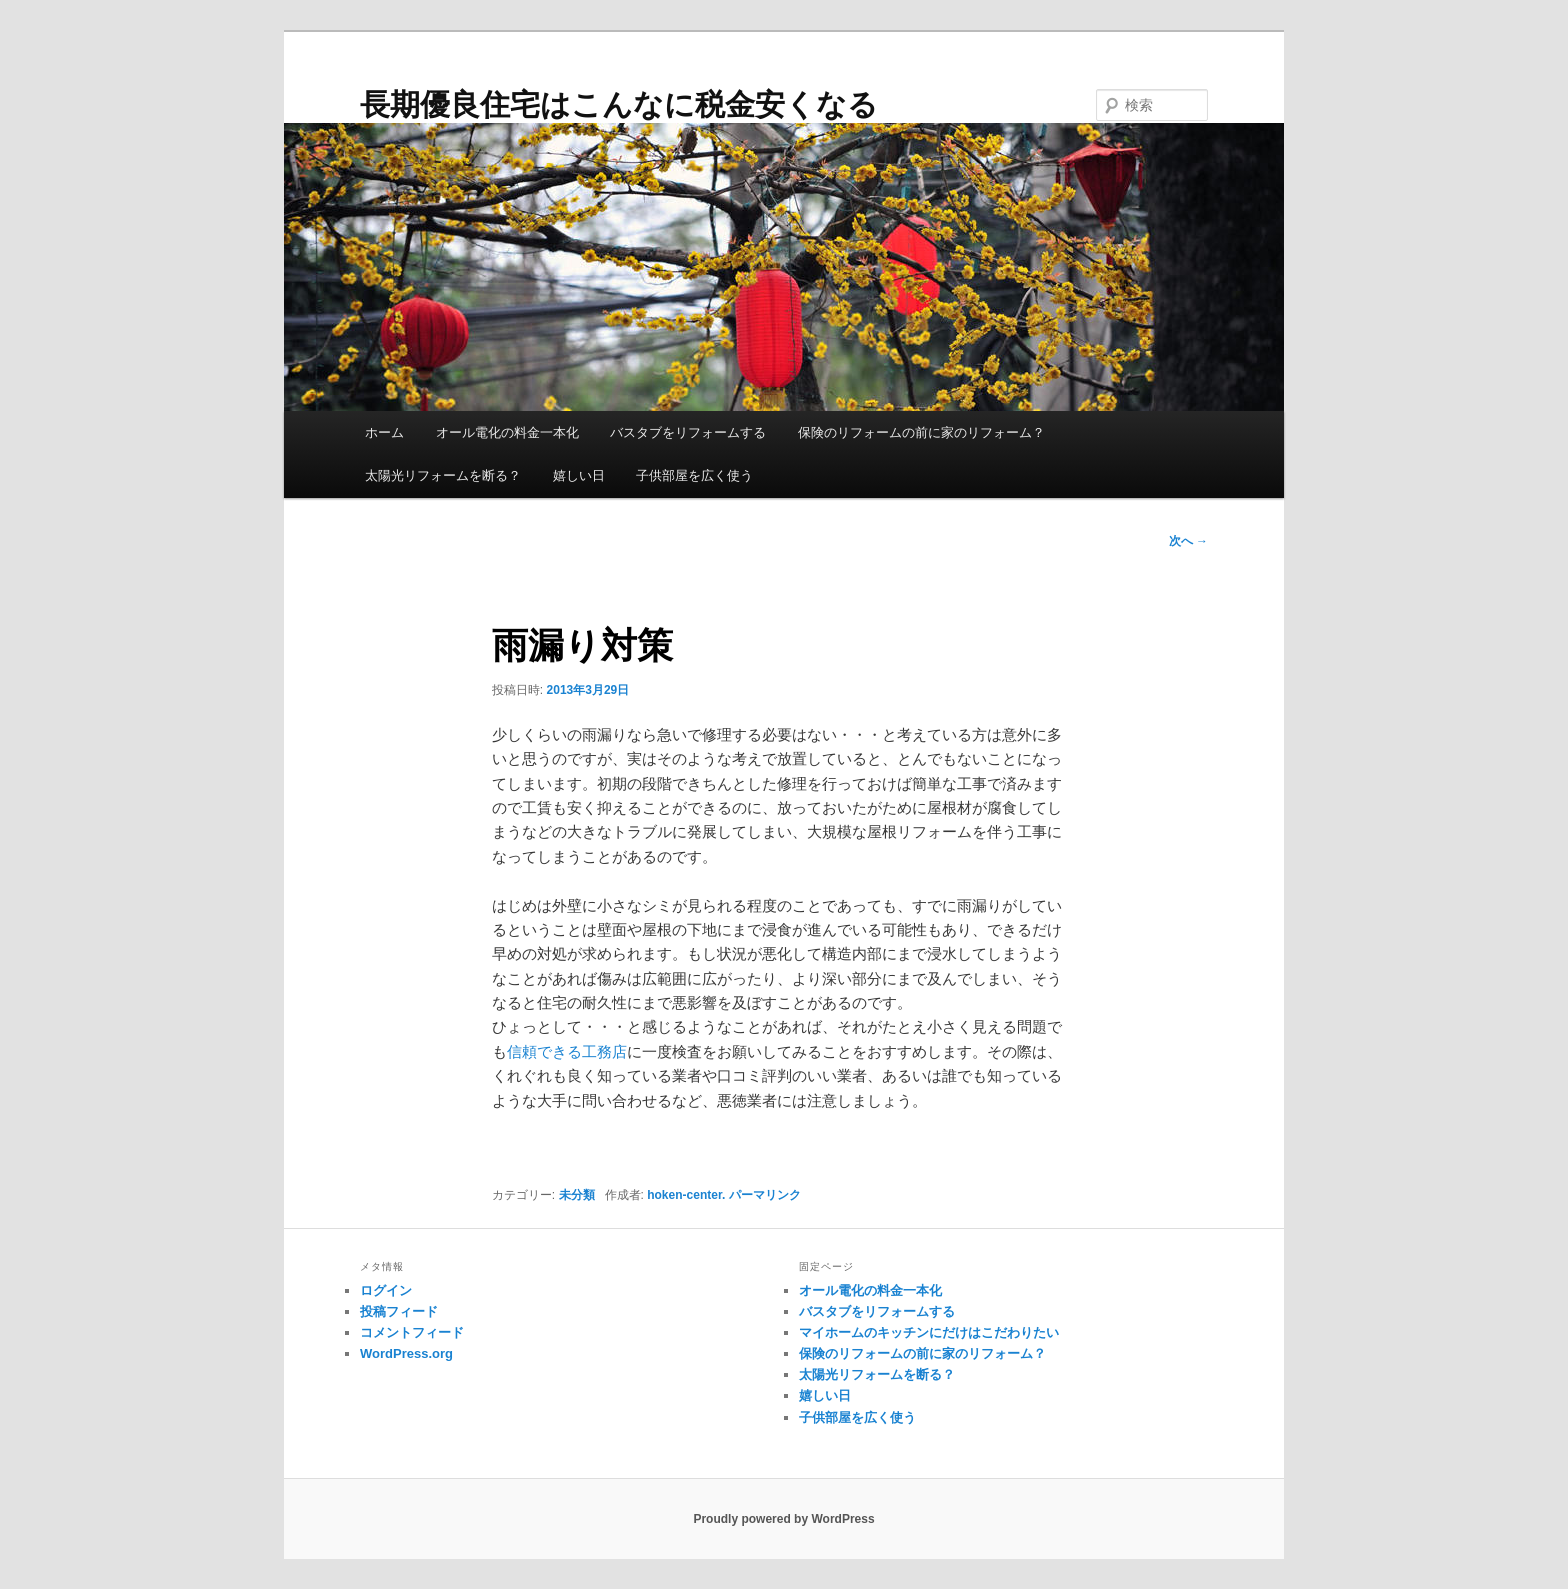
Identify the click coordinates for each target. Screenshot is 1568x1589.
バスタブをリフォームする (688, 432)
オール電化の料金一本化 (507, 432)
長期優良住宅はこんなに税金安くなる (619, 104)
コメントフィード (412, 1332)
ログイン (386, 1290)
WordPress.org (406, 1353)
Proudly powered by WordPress (783, 1519)
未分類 (577, 1195)
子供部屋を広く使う (694, 475)
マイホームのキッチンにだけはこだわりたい (929, 1332)
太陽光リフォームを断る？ (443, 475)
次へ (1188, 541)
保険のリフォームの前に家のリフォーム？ (921, 432)
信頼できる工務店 (567, 1051)
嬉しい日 (579, 475)
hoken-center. (686, 1195)
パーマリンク (765, 1195)
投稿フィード (399, 1311)
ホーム (384, 432)
